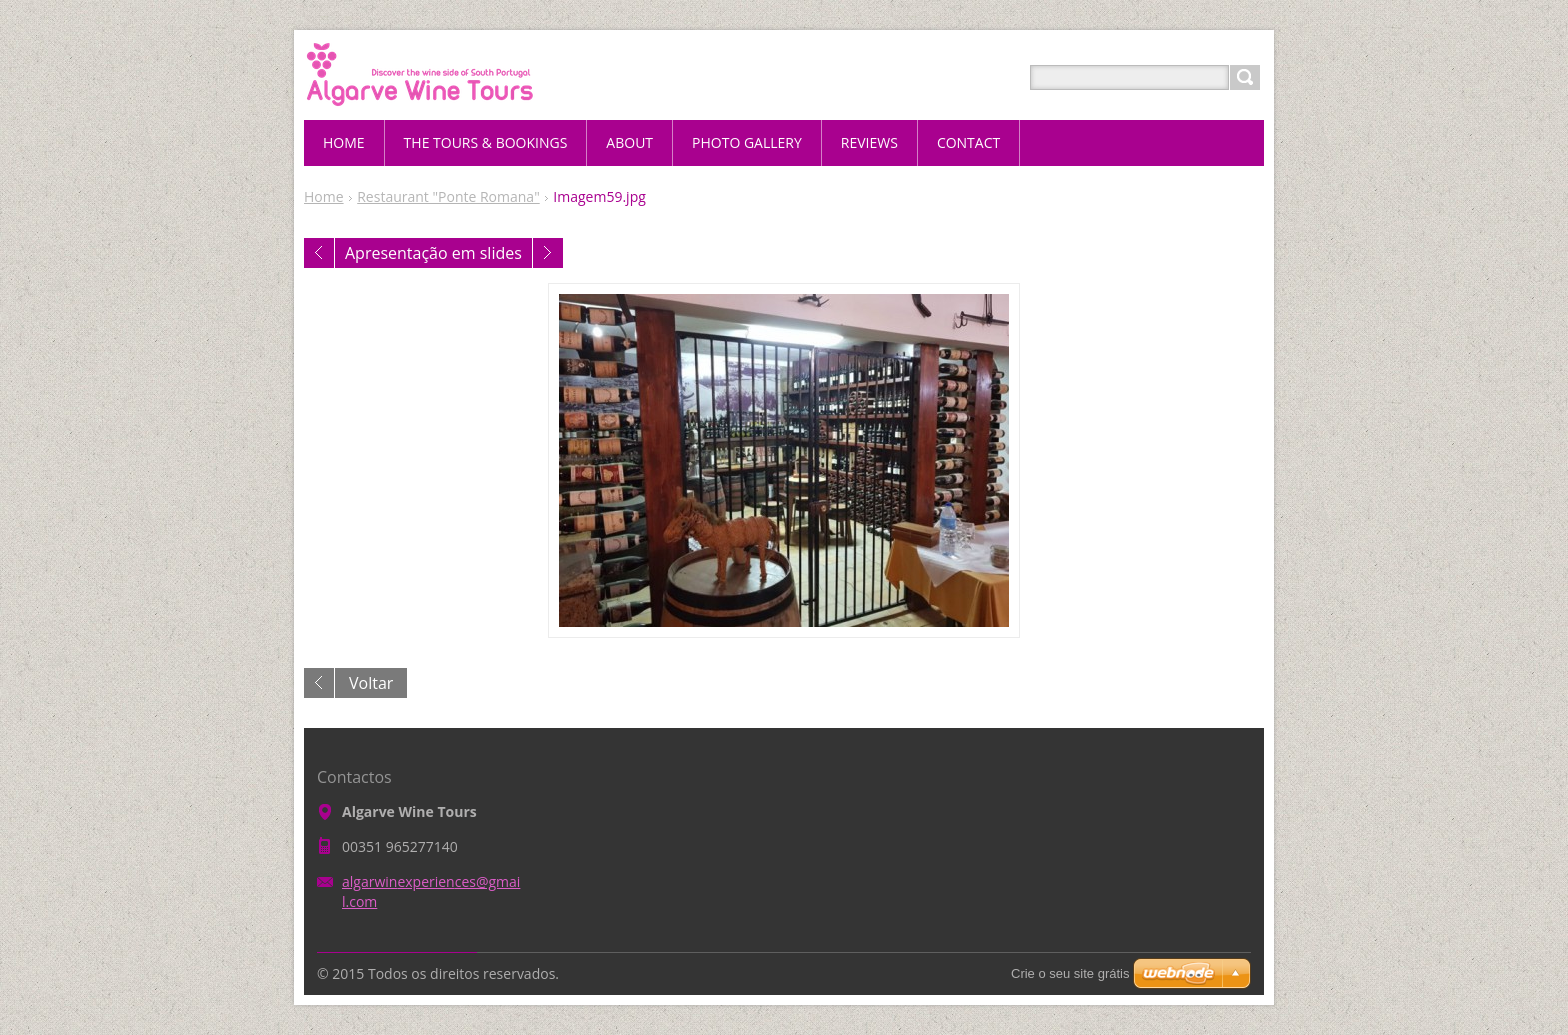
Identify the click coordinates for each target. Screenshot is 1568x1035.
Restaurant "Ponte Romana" (448, 196)
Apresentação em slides (433, 253)
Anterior (319, 253)
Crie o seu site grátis (1070, 973)
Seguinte (548, 253)
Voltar (371, 683)
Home (324, 196)
